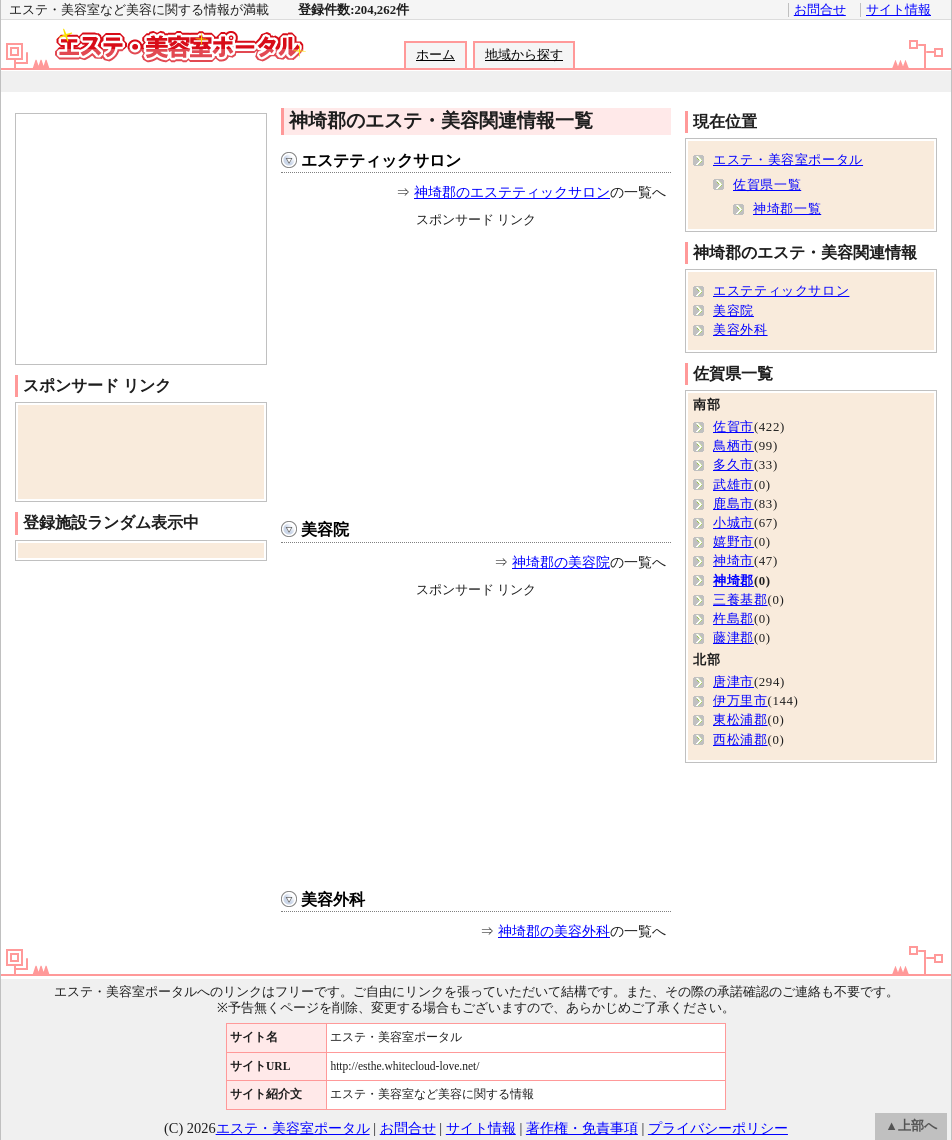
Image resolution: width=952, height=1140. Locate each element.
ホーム (435, 55)
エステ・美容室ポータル (788, 160)
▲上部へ (911, 1126)
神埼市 (733, 561)
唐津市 (733, 682)
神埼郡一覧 (787, 209)
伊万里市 (740, 701)
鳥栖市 (733, 446)
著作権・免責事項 (582, 1128)
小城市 (733, 523)
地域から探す (524, 55)
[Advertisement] (475, 81)
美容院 (325, 529)
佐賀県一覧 (767, 185)
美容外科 (333, 899)
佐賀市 (733, 427)
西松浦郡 (740, 740)
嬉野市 (733, 542)
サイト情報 (898, 10)
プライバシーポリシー (718, 1128)
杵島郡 (733, 619)
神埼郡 (733, 581)
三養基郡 (740, 600)
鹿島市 (733, 504)
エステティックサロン (381, 160)
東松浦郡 (740, 720)
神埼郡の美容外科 (554, 931)
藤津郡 (733, 638)
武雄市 (733, 485)
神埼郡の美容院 (561, 562)
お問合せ (820, 10)
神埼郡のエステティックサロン (512, 192)
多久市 (733, 465)
